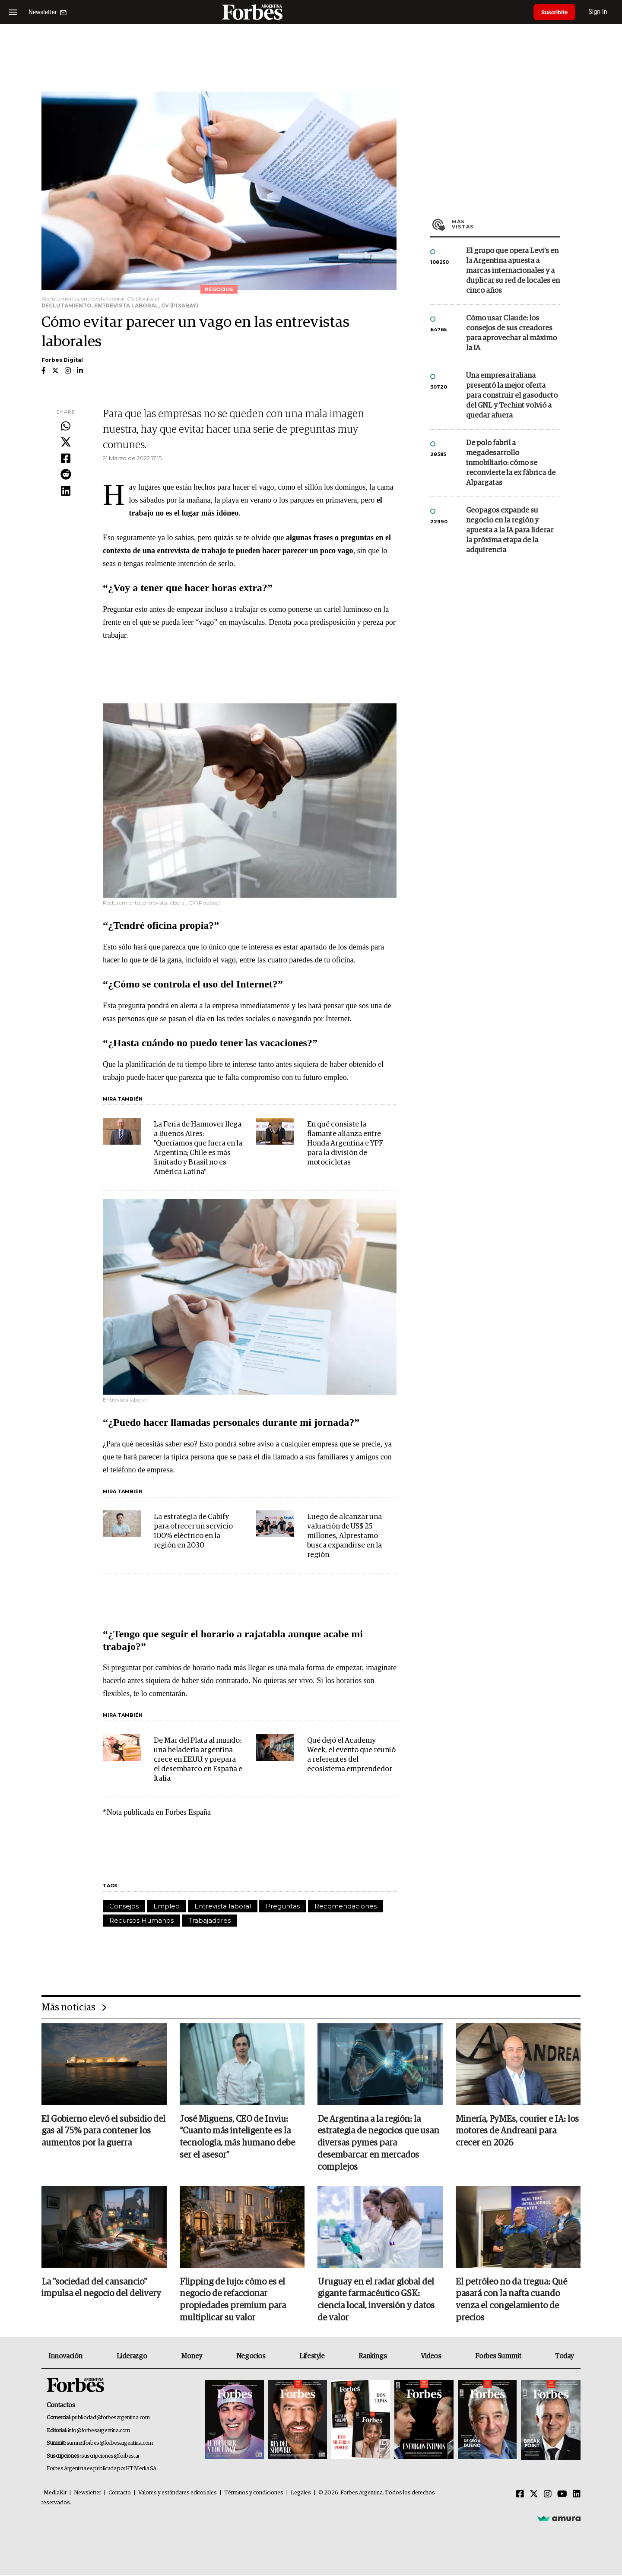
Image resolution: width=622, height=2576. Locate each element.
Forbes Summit (498, 2357)
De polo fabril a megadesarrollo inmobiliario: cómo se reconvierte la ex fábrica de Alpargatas (510, 463)
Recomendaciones (345, 1906)
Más (506, 224)
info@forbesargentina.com (99, 2431)
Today (564, 2357)
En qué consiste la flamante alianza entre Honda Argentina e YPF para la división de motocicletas (345, 1143)
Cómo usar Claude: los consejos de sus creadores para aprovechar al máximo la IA (511, 333)
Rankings (373, 2357)
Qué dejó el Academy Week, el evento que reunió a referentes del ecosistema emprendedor (351, 1755)
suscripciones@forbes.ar (110, 2457)
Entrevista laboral (222, 1906)
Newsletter (87, 2494)
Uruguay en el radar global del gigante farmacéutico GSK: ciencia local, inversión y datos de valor (376, 2301)
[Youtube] (562, 2495)
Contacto (119, 2494)
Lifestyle (311, 2357)
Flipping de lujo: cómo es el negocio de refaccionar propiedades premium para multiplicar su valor (233, 2301)
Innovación (65, 2357)
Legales (301, 2494)
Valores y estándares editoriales (177, 2494)
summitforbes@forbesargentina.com (110, 2444)
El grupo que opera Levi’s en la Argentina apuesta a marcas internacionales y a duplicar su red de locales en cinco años (513, 270)
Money (191, 2357)
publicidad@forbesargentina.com (111, 2419)
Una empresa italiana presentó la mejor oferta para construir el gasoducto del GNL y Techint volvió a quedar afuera (512, 395)
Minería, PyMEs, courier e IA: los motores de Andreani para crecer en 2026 (517, 2131)
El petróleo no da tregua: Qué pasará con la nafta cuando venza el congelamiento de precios (511, 2301)
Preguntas (283, 1906)
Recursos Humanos (141, 1920)
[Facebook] (520, 2495)
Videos (431, 2357)
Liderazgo (132, 2357)
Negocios (251, 2357)
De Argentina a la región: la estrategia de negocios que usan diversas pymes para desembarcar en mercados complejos (378, 2143)
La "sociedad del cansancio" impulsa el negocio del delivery (101, 2289)
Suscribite (556, 12)
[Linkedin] (577, 2495)
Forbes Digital (62, 360)
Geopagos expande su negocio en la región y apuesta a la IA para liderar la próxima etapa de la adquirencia (509, 530)
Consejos (124, 1906)
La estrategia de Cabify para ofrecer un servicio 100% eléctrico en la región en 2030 (193, 1531)
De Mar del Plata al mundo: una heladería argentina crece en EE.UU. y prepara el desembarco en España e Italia (198, 1759)
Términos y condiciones (253, 2494)
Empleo (166, 1906)
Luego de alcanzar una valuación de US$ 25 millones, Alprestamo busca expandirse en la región (344, 1536)
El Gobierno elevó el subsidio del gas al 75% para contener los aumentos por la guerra (103, 2131)
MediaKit (55, 2494)
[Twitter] (534, 2495)
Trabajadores (209, 1920)
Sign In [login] (600, 12)
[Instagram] (548, 2495)
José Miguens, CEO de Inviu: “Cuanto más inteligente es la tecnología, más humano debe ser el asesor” (237, 2137)
